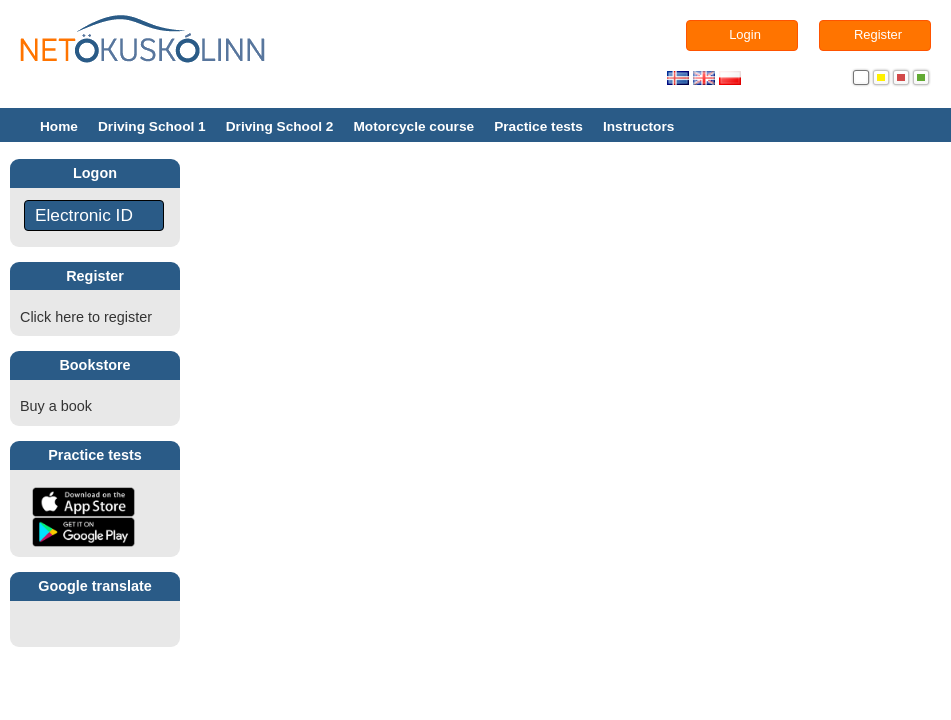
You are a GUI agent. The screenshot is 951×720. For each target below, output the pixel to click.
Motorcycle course (413, 126)
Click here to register (86, 317)
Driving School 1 (152, 126)
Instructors (638, 126)
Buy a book (56, 406)
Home (59, 126)
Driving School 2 (280, 126)
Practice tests (538, 126)
